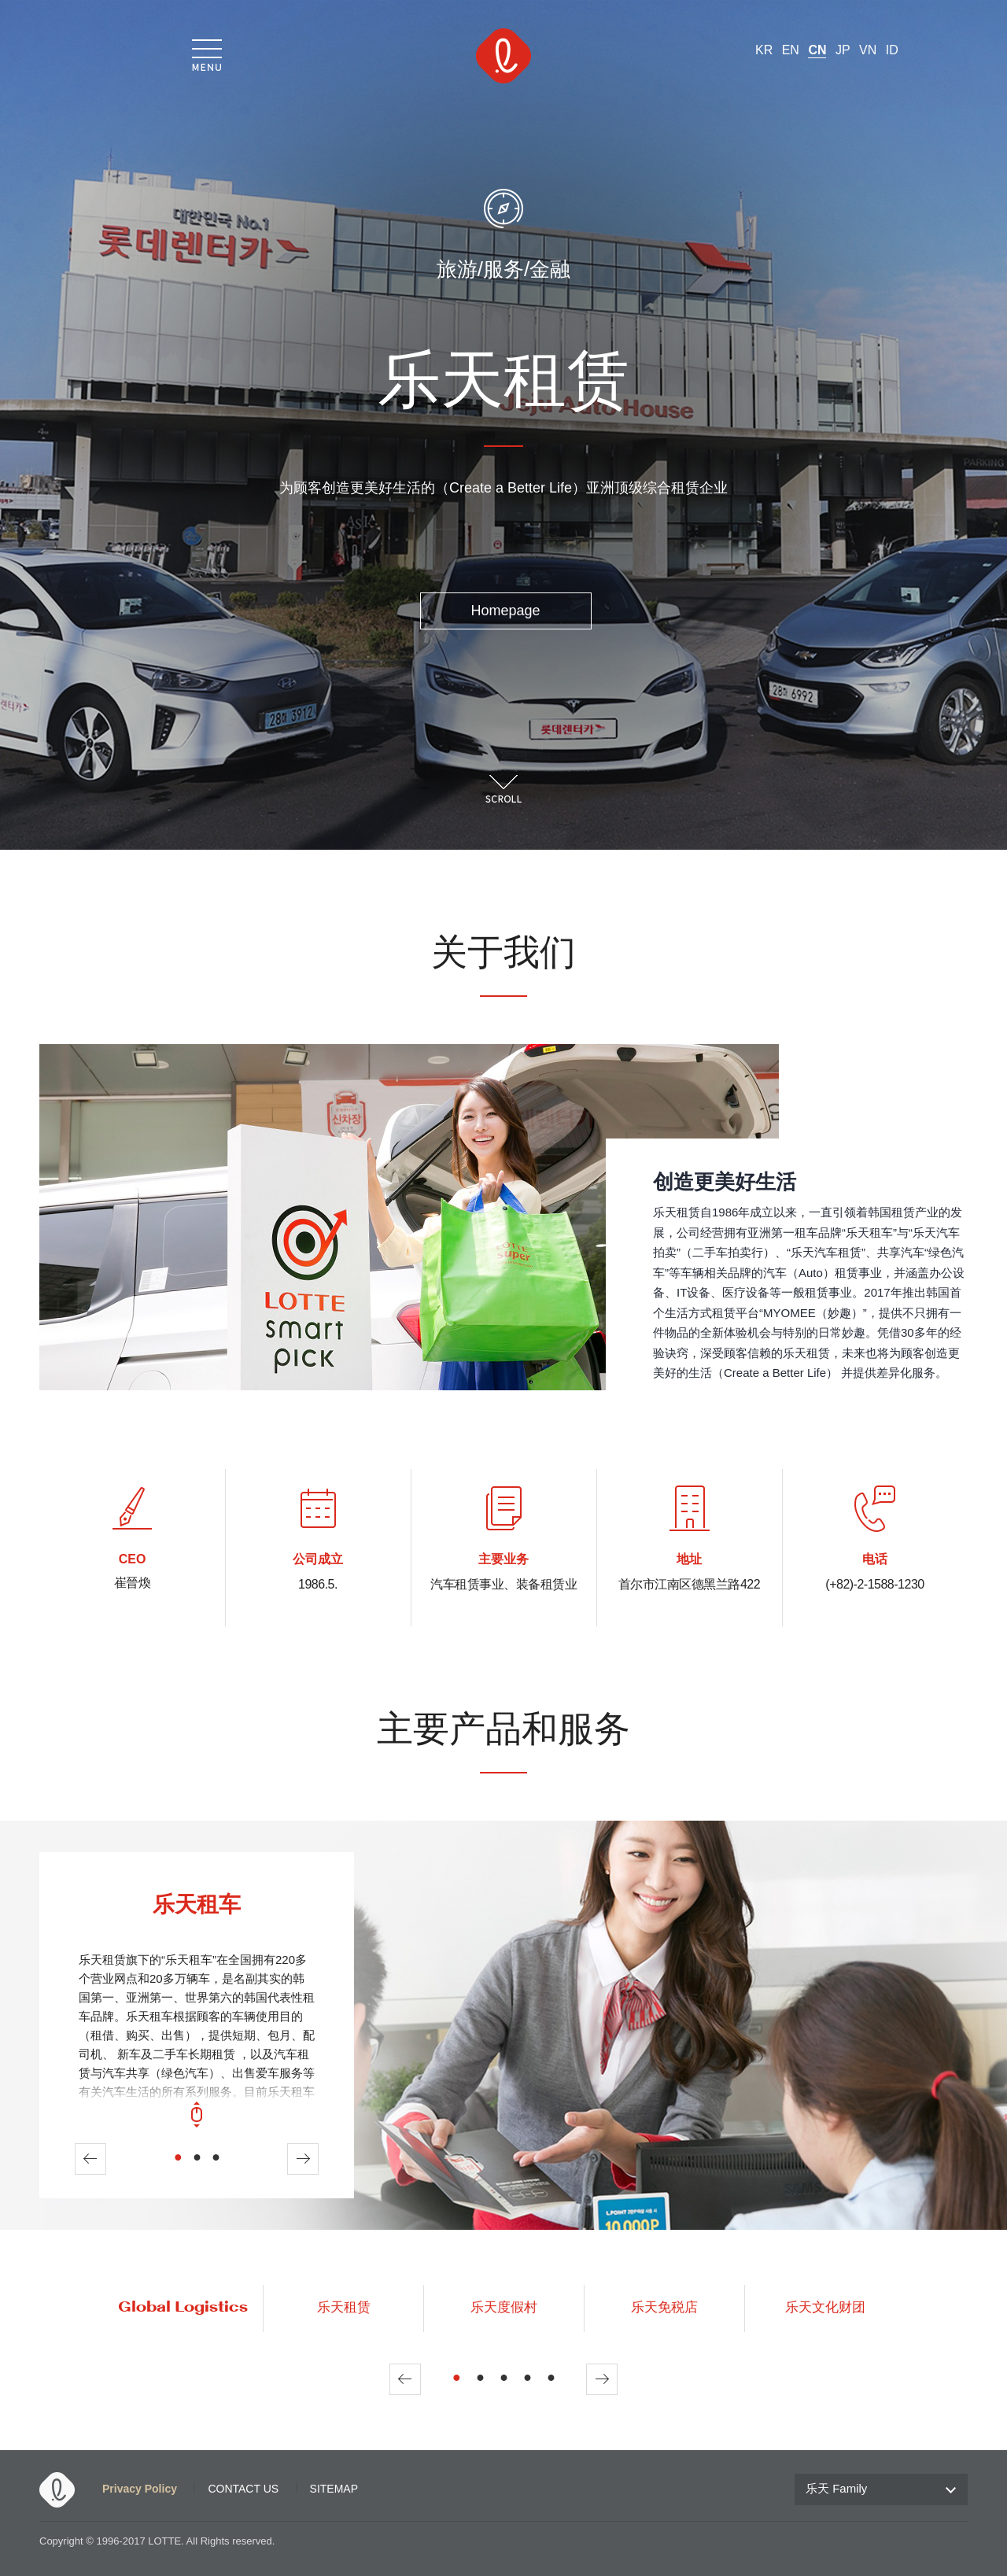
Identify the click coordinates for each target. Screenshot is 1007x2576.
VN (867, 50)
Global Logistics (183, 2308)
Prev (90, 2159)
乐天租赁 (344, 2308)
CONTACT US (243, 2488)
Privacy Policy (139, 2488)
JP (842, 50)
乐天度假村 (503, 2308)
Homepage (505, 610)
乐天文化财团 (825, 2308)
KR (764, 50)
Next (303, 2159)
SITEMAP (334, 2488)
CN (817, 50)
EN (790, 50)
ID (892, 50)
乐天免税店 (664, 2308)
